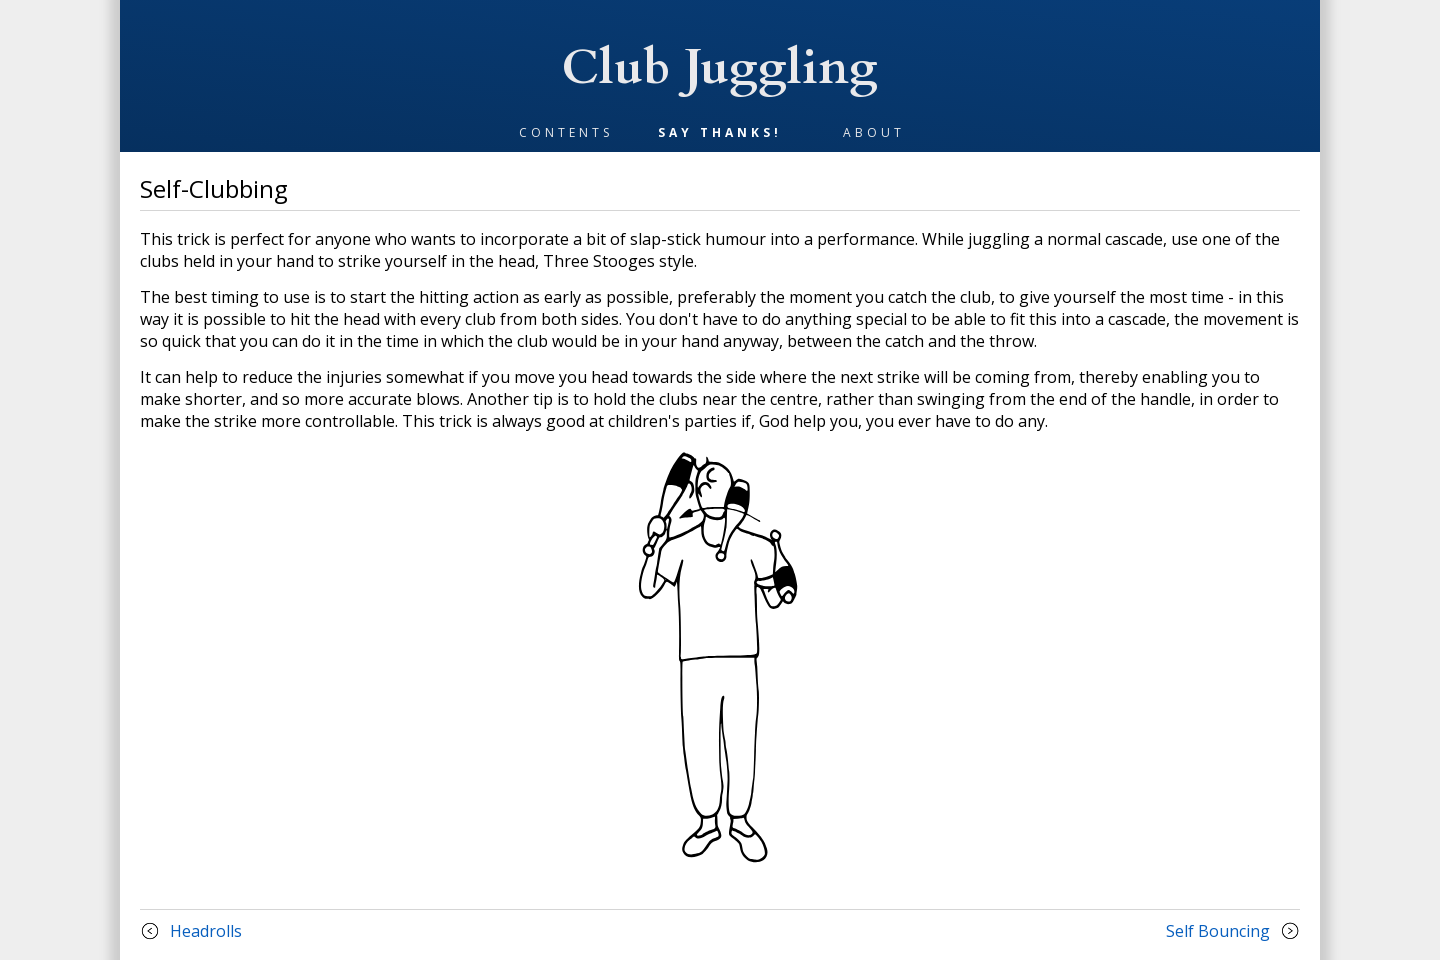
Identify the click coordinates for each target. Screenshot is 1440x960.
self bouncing (1218, 931)
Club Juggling (720, 67)
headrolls (206, 931)
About (874, 132)
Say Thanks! (720, 132)
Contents (566, 132)
